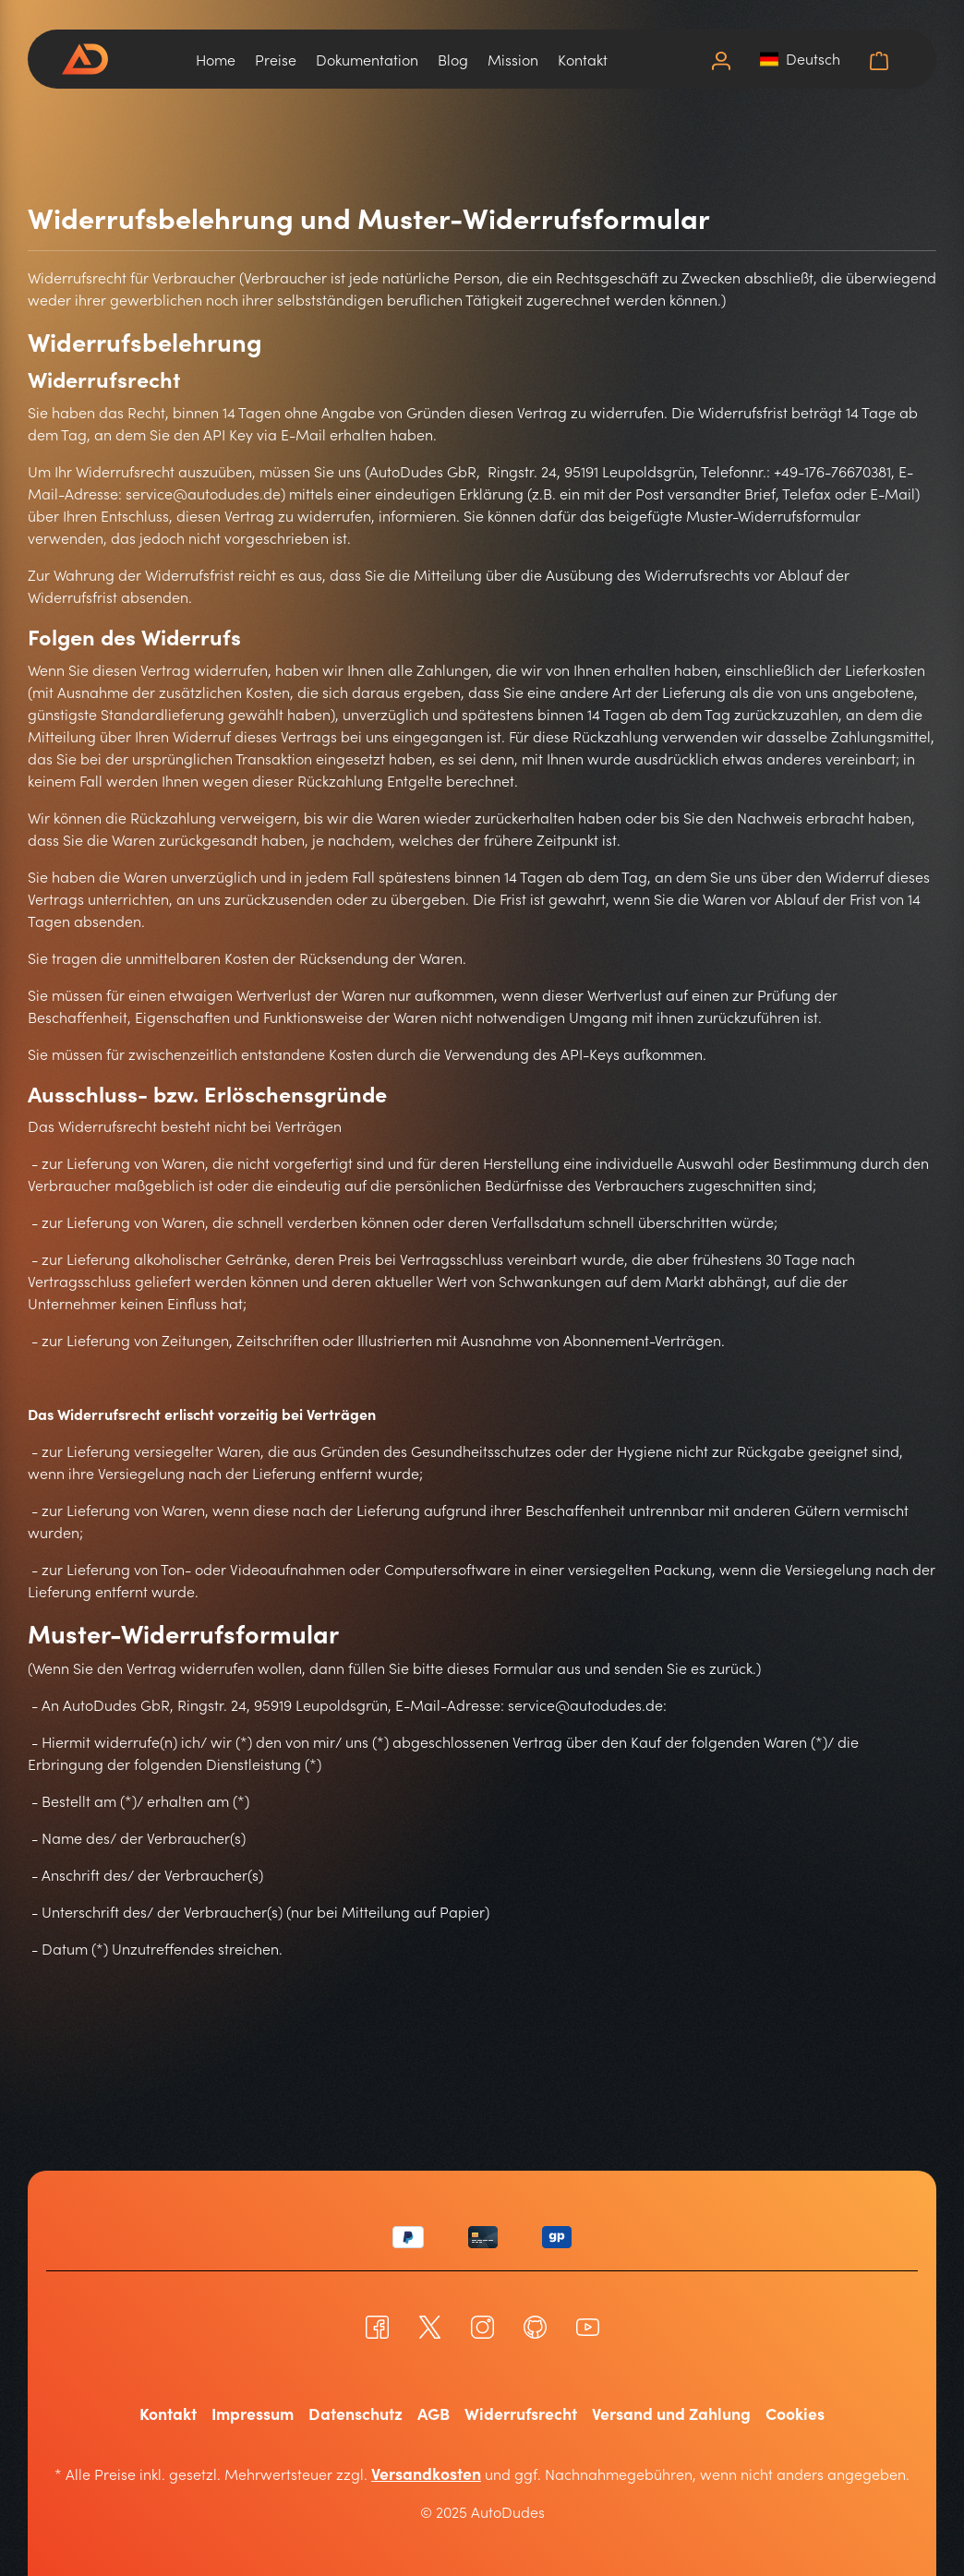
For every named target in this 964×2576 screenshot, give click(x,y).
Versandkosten (426, 2472)
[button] (800, 58)
